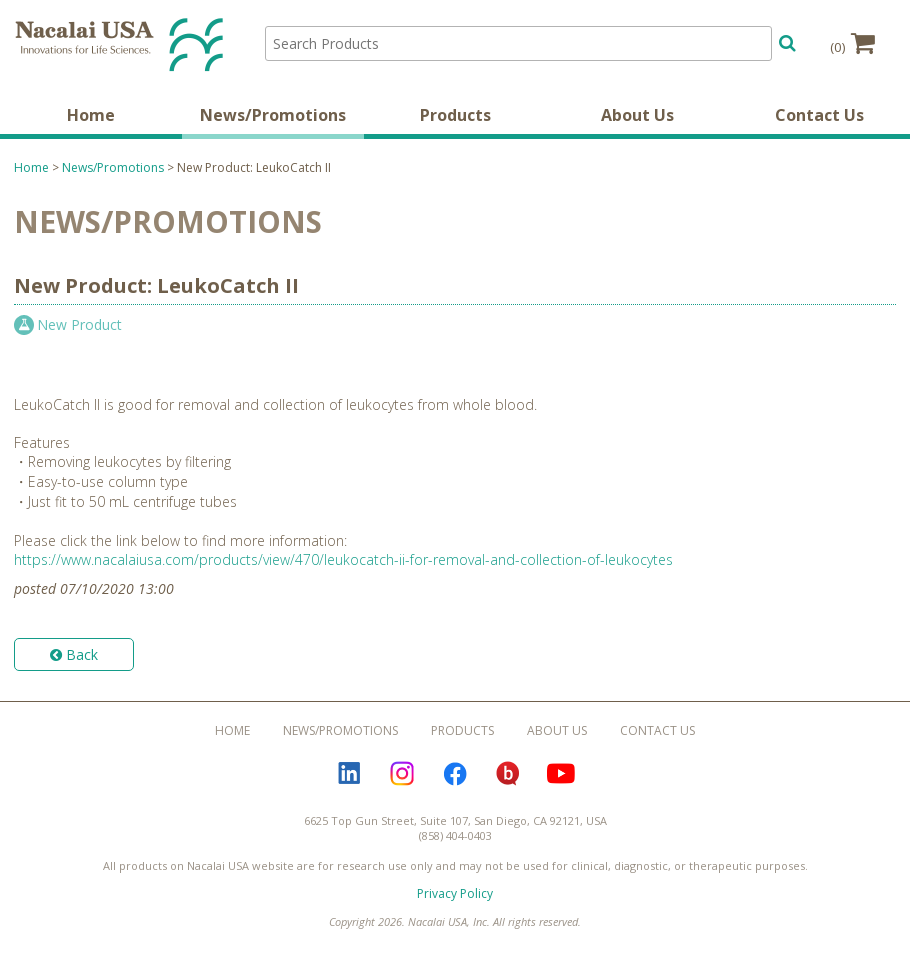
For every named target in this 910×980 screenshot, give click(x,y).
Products (455, 115)
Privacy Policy (455, 893)
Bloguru (508, 774)
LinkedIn (349, 774)
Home (91, 115)
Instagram (402, 774)
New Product (79, 324)
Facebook (455, 774)
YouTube (561, 774)
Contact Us (819, 115)
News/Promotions (273, 115)
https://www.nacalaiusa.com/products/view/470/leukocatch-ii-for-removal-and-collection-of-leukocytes (343, 559)
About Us (637, 115)
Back (74, 654)
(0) (852, 43)
